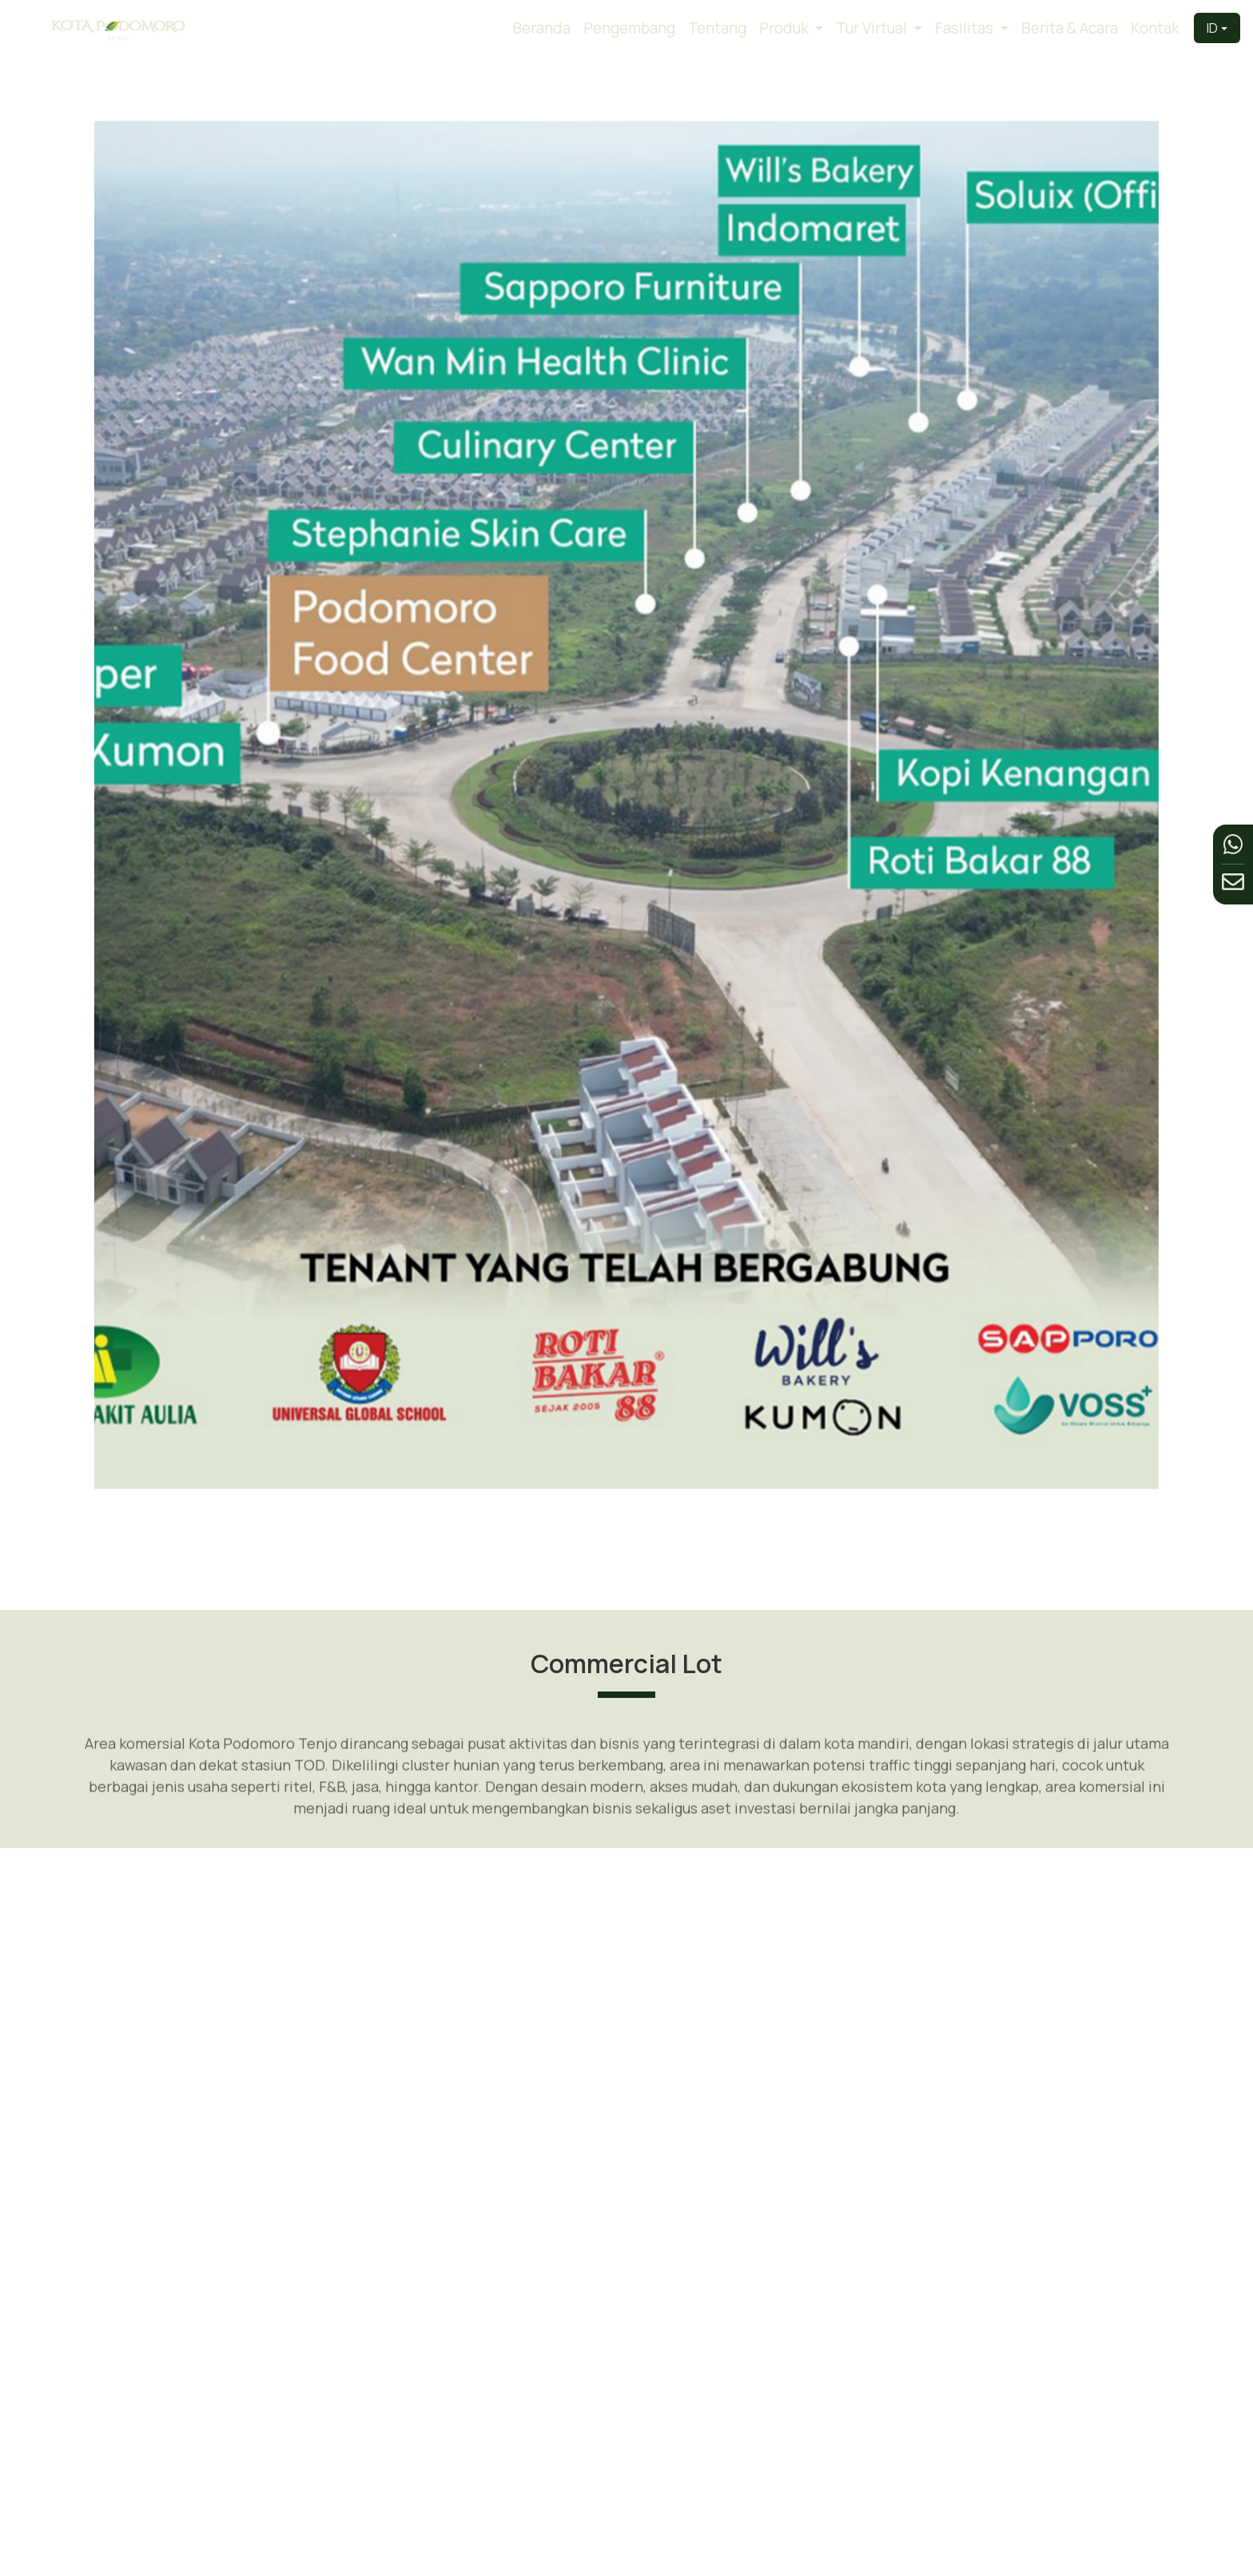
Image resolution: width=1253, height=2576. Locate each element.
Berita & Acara (1069, 28)
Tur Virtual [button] (873, 28)
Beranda (541, 28)
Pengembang (629, 28)
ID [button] (1212, 28)
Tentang (717, 28)
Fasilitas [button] (965, 28)
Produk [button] (785, 28)
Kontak (1155, 28)
